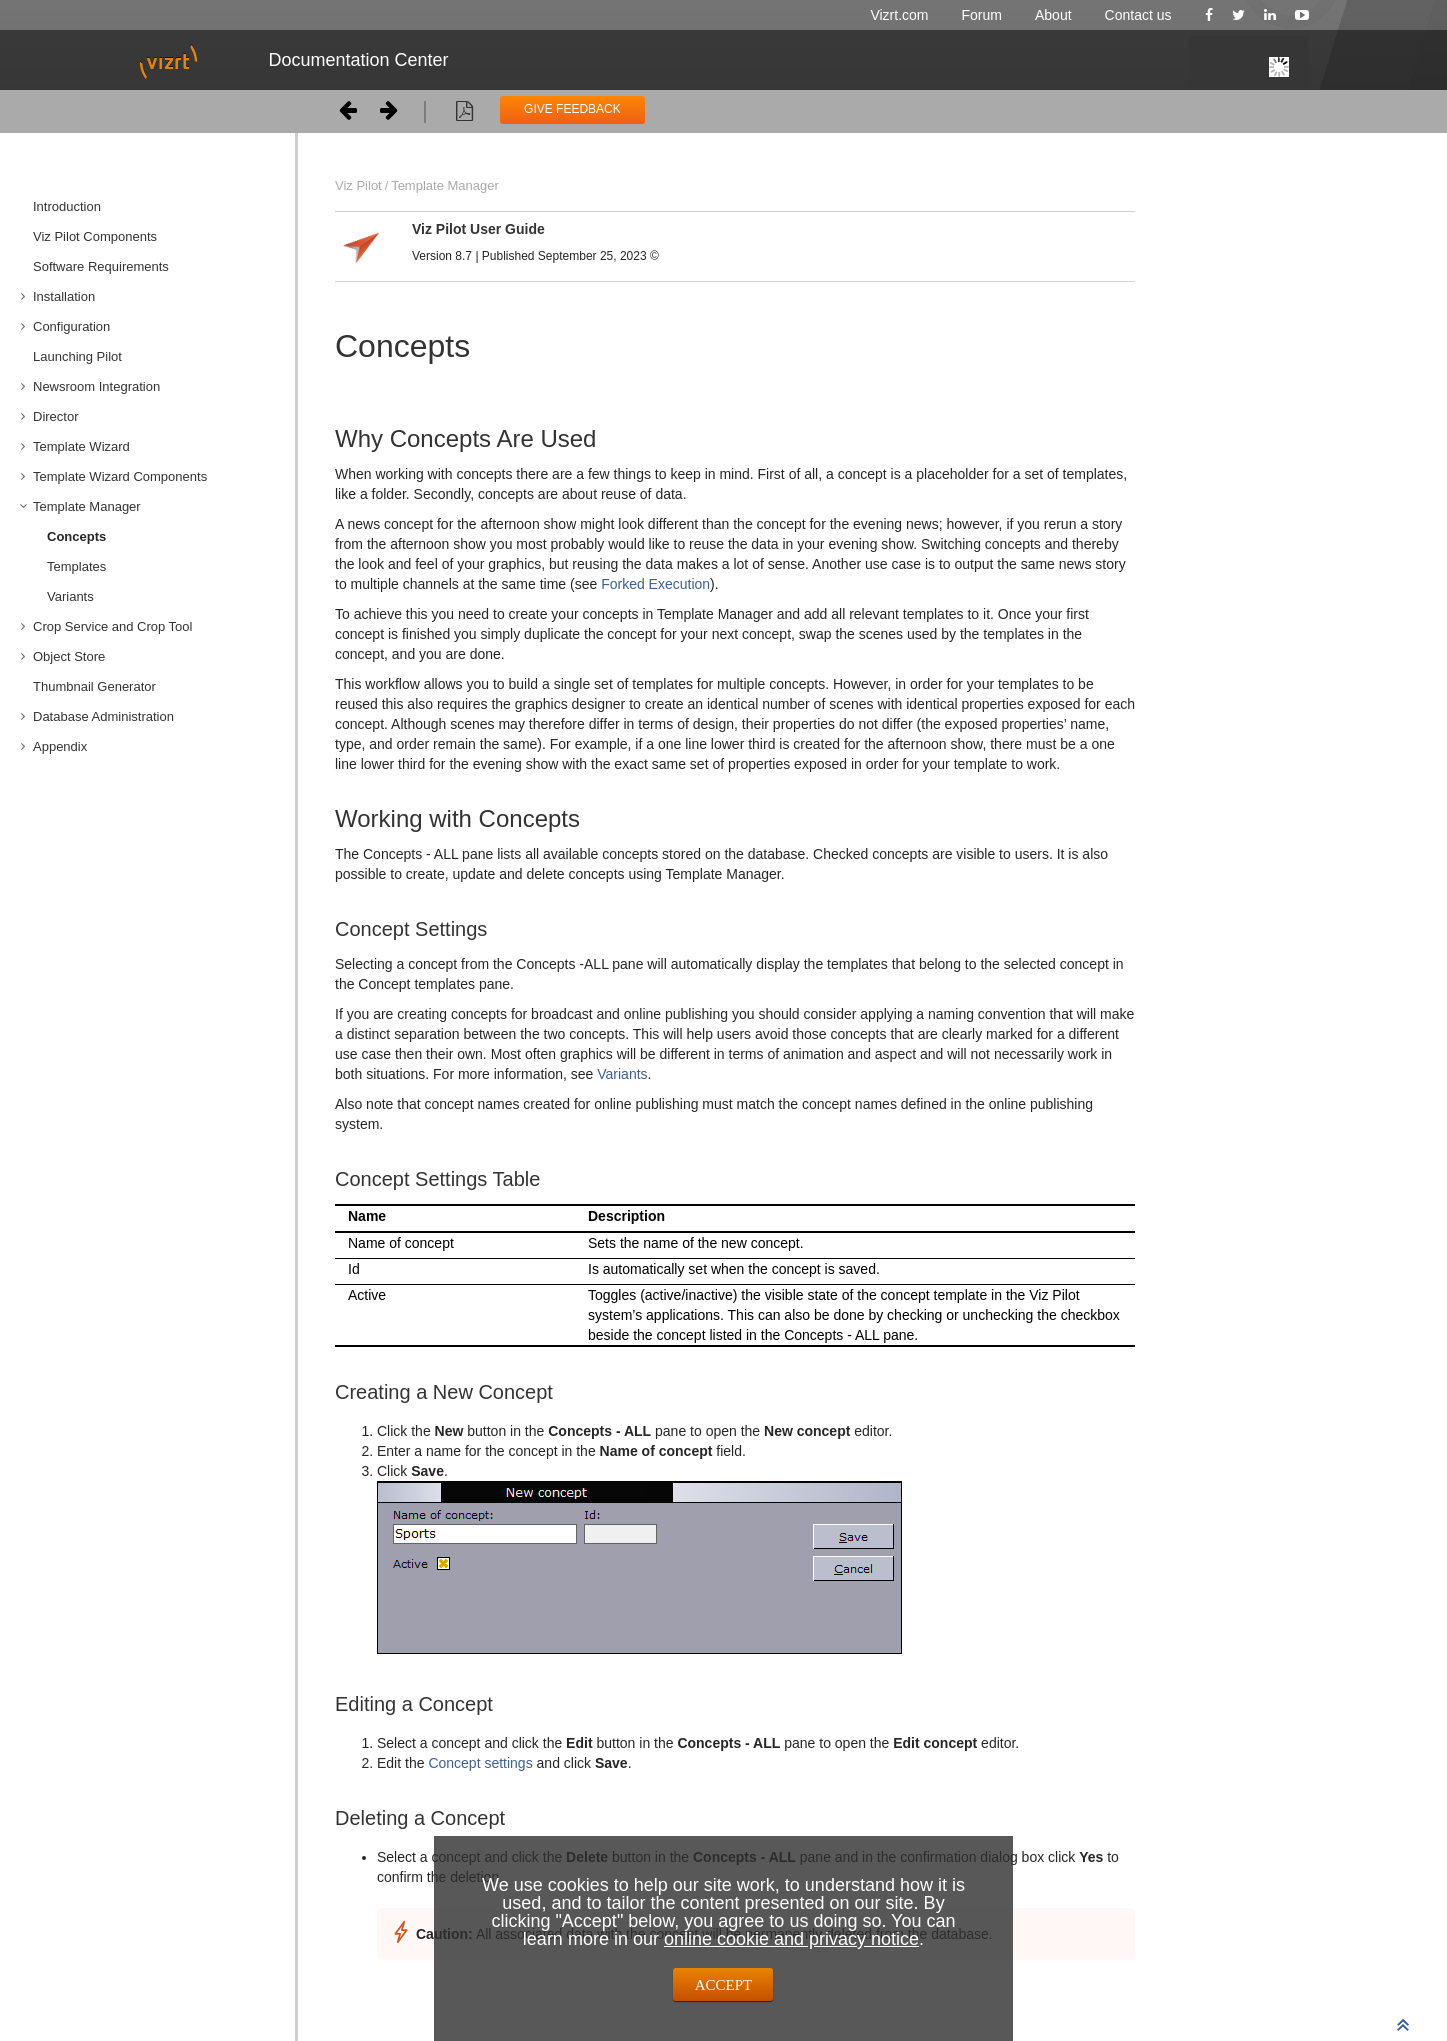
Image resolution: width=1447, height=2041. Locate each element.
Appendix (60, 746)
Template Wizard (81, 446)
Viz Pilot (358, 185)
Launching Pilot (77, 356)
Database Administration (103, 716)
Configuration (71, 326)
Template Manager (87, 506)
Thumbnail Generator (94, 686)
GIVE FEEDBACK (572, 109)
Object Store (69, 656)
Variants (70, 596)
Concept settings (480, 1763)
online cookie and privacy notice (791, 1939)
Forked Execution (653, 584)
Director (56, 416)
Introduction (67, 206)
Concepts (76, 536)
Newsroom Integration (96, 386)
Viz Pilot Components (95, 236)
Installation (64, 296)
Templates (76, 566)
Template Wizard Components (120, 476)
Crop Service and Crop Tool (112, 626)
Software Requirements (101, 266)
